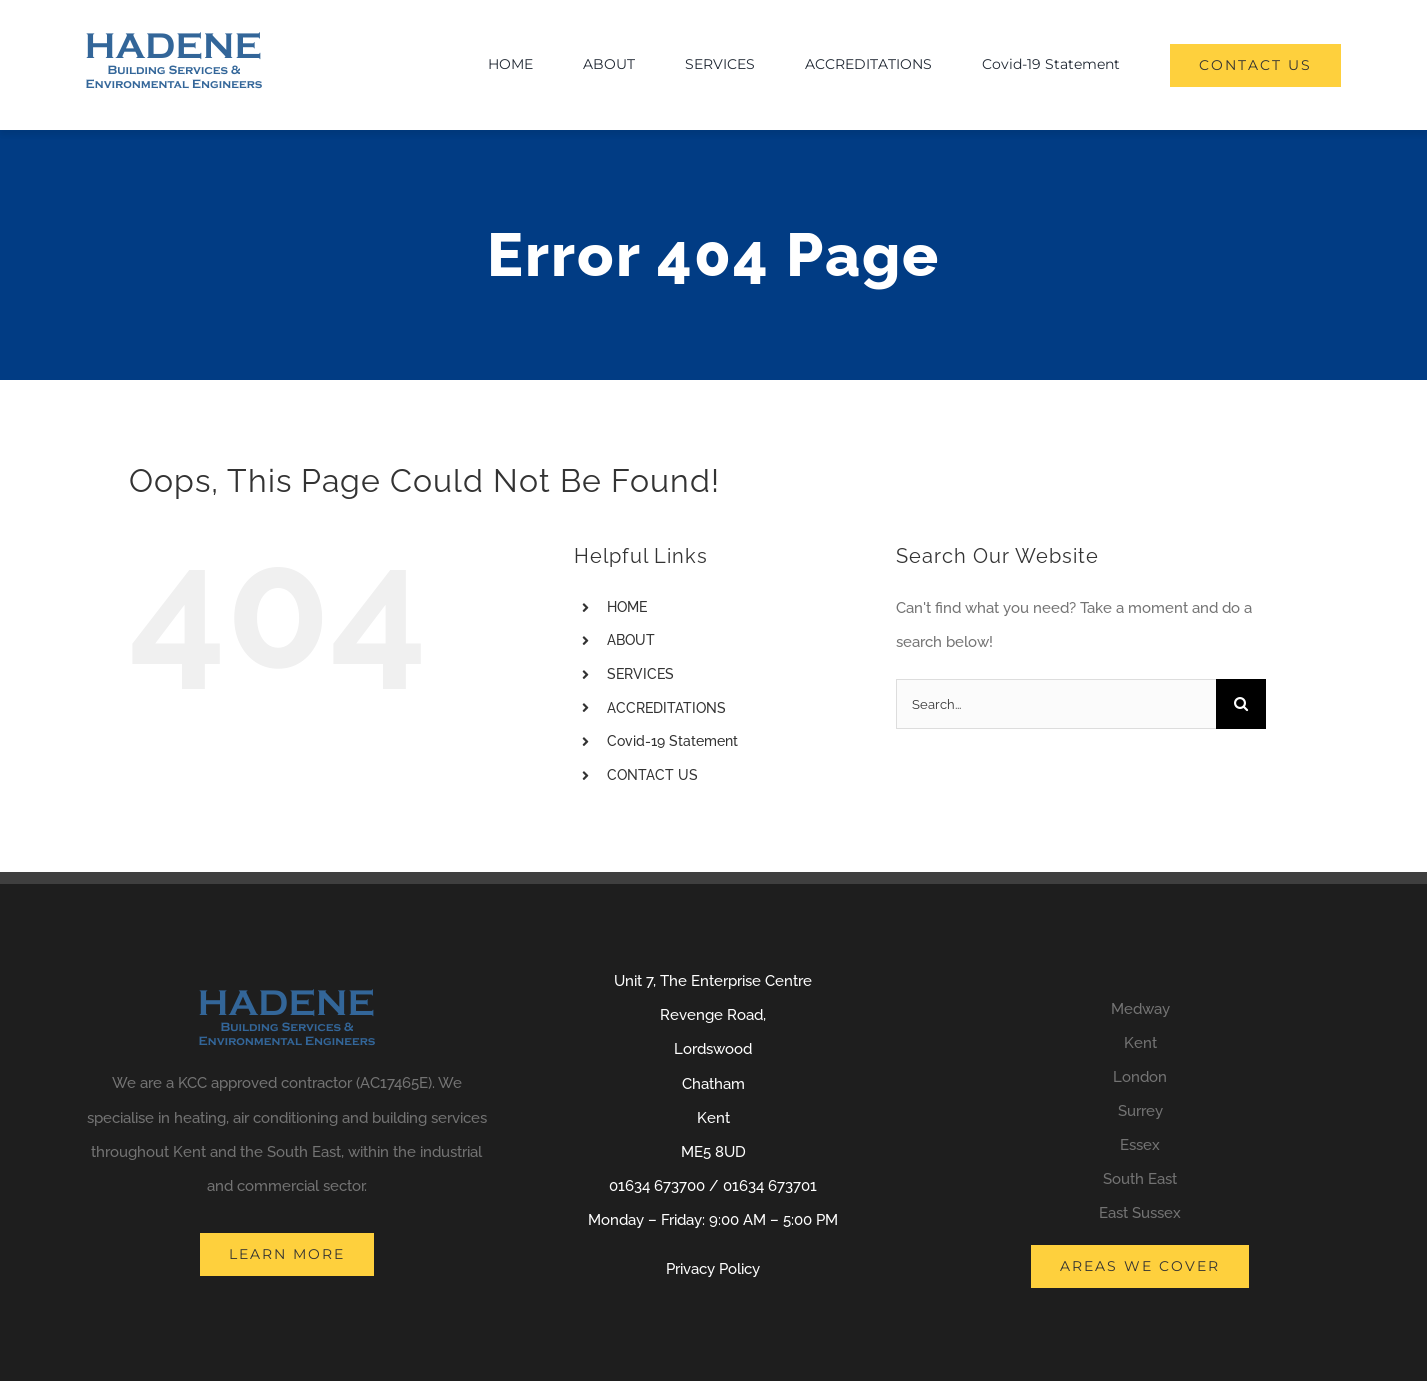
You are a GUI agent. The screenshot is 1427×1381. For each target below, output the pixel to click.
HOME (627, 607)
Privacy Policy (713, 1269)
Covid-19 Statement (672, 741)
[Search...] (1056, 704)
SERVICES (640, 674)
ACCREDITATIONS (666, 708)
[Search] (1241, 704)
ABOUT (631, 640)
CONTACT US (652, 775)
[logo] (174, 39)
